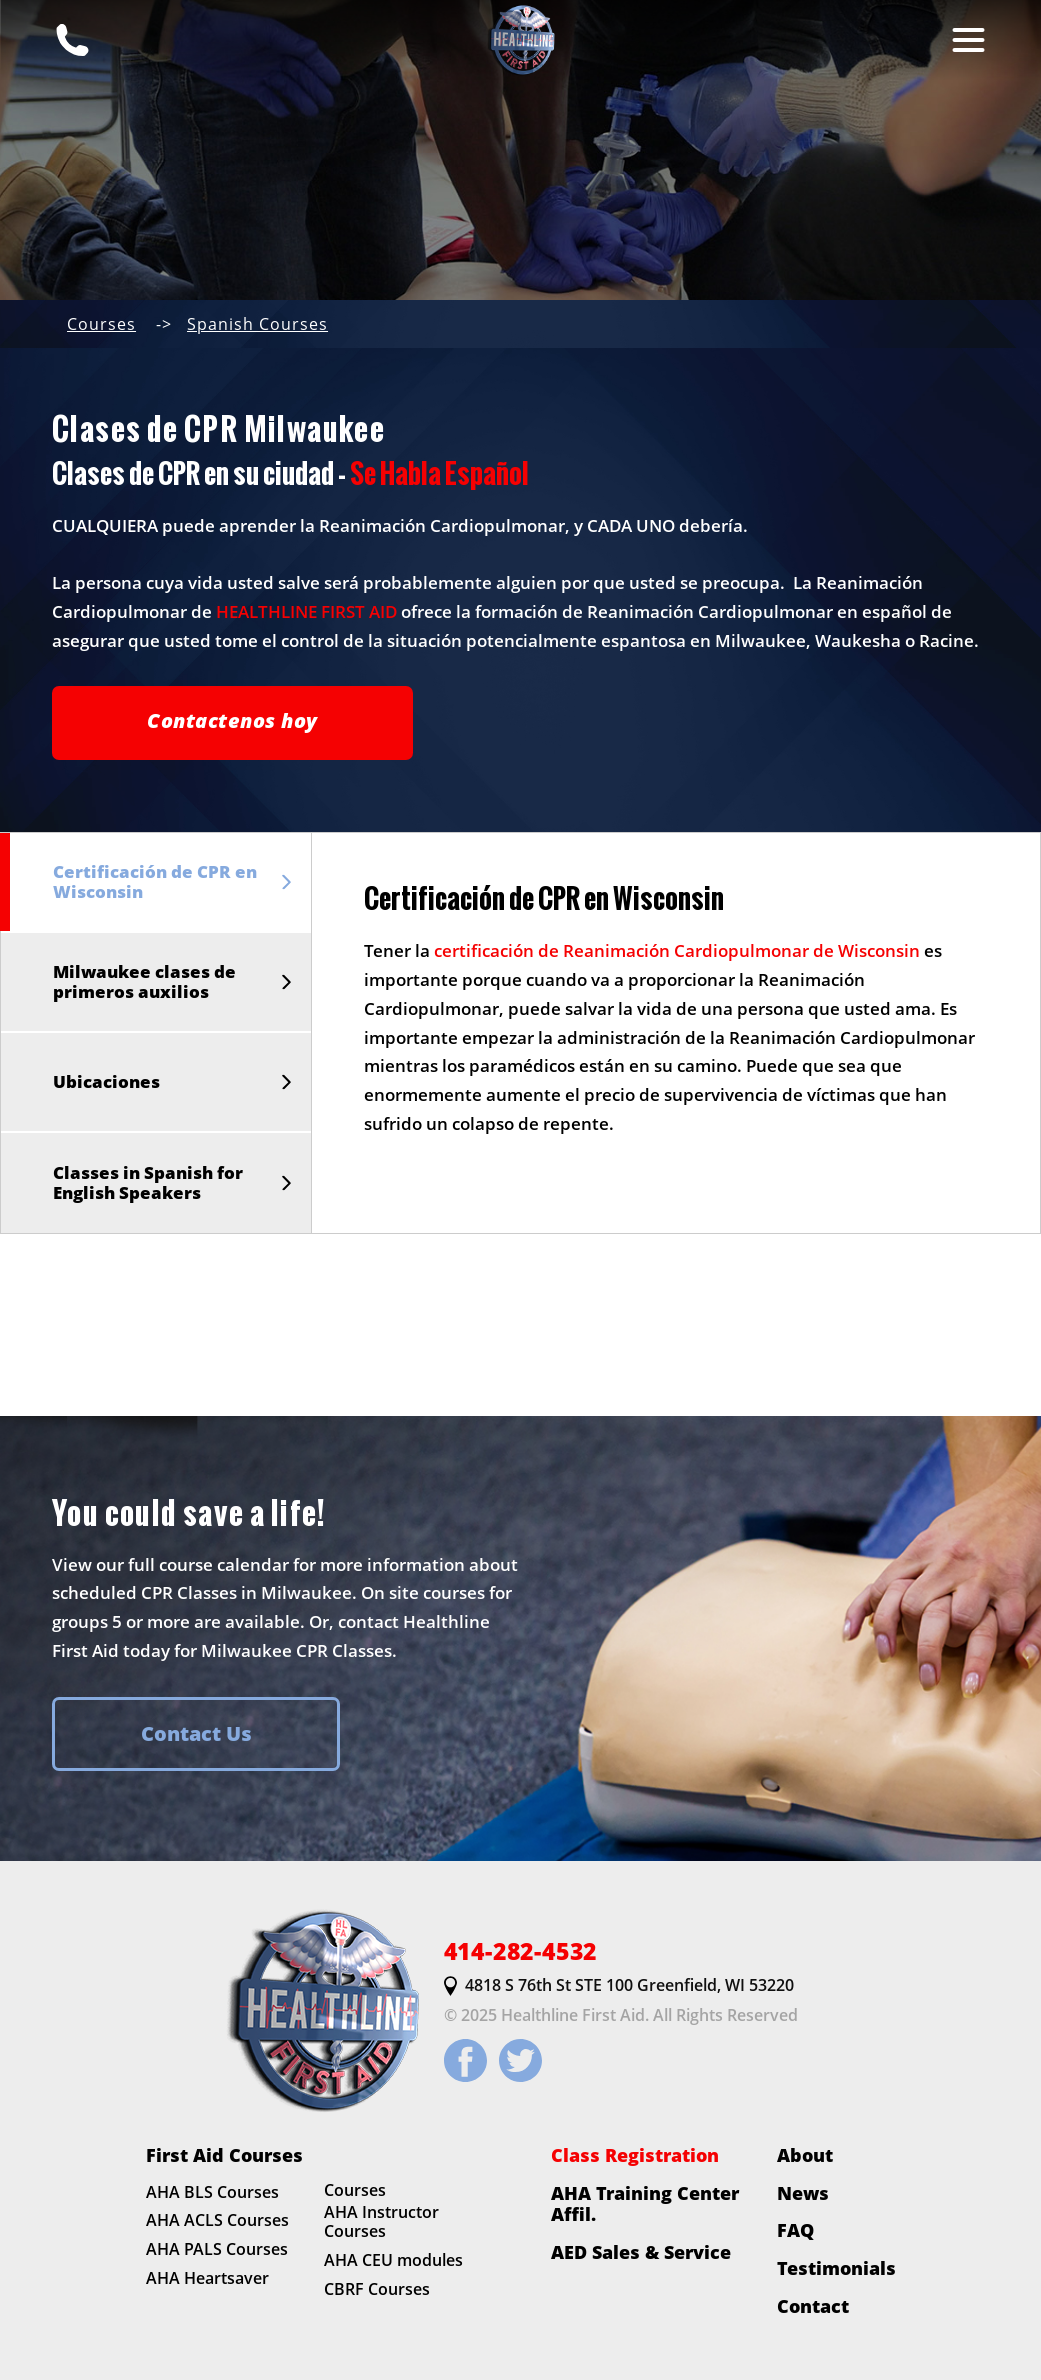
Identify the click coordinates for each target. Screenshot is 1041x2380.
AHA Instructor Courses (381, 2222)
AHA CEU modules (393, 2261)
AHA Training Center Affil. (645, 2203)
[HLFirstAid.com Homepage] (521, 40)
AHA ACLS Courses (217, 2221)
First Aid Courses (224, 2155)
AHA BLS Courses (212, 2192)
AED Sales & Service (641, 2252)
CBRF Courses (377, 2289)
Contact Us (196, 1733)
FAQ (795, 2231)
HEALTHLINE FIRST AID (306, 611)
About (805, 2155)
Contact (813, 2306)
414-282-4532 (521, 1951)
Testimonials (836, 2268)
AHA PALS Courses (217, 2249)
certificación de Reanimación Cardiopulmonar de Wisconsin (677, 950)
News (803, 2193)
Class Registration (635, 2155)
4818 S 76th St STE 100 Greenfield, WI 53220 (619, 1986)
